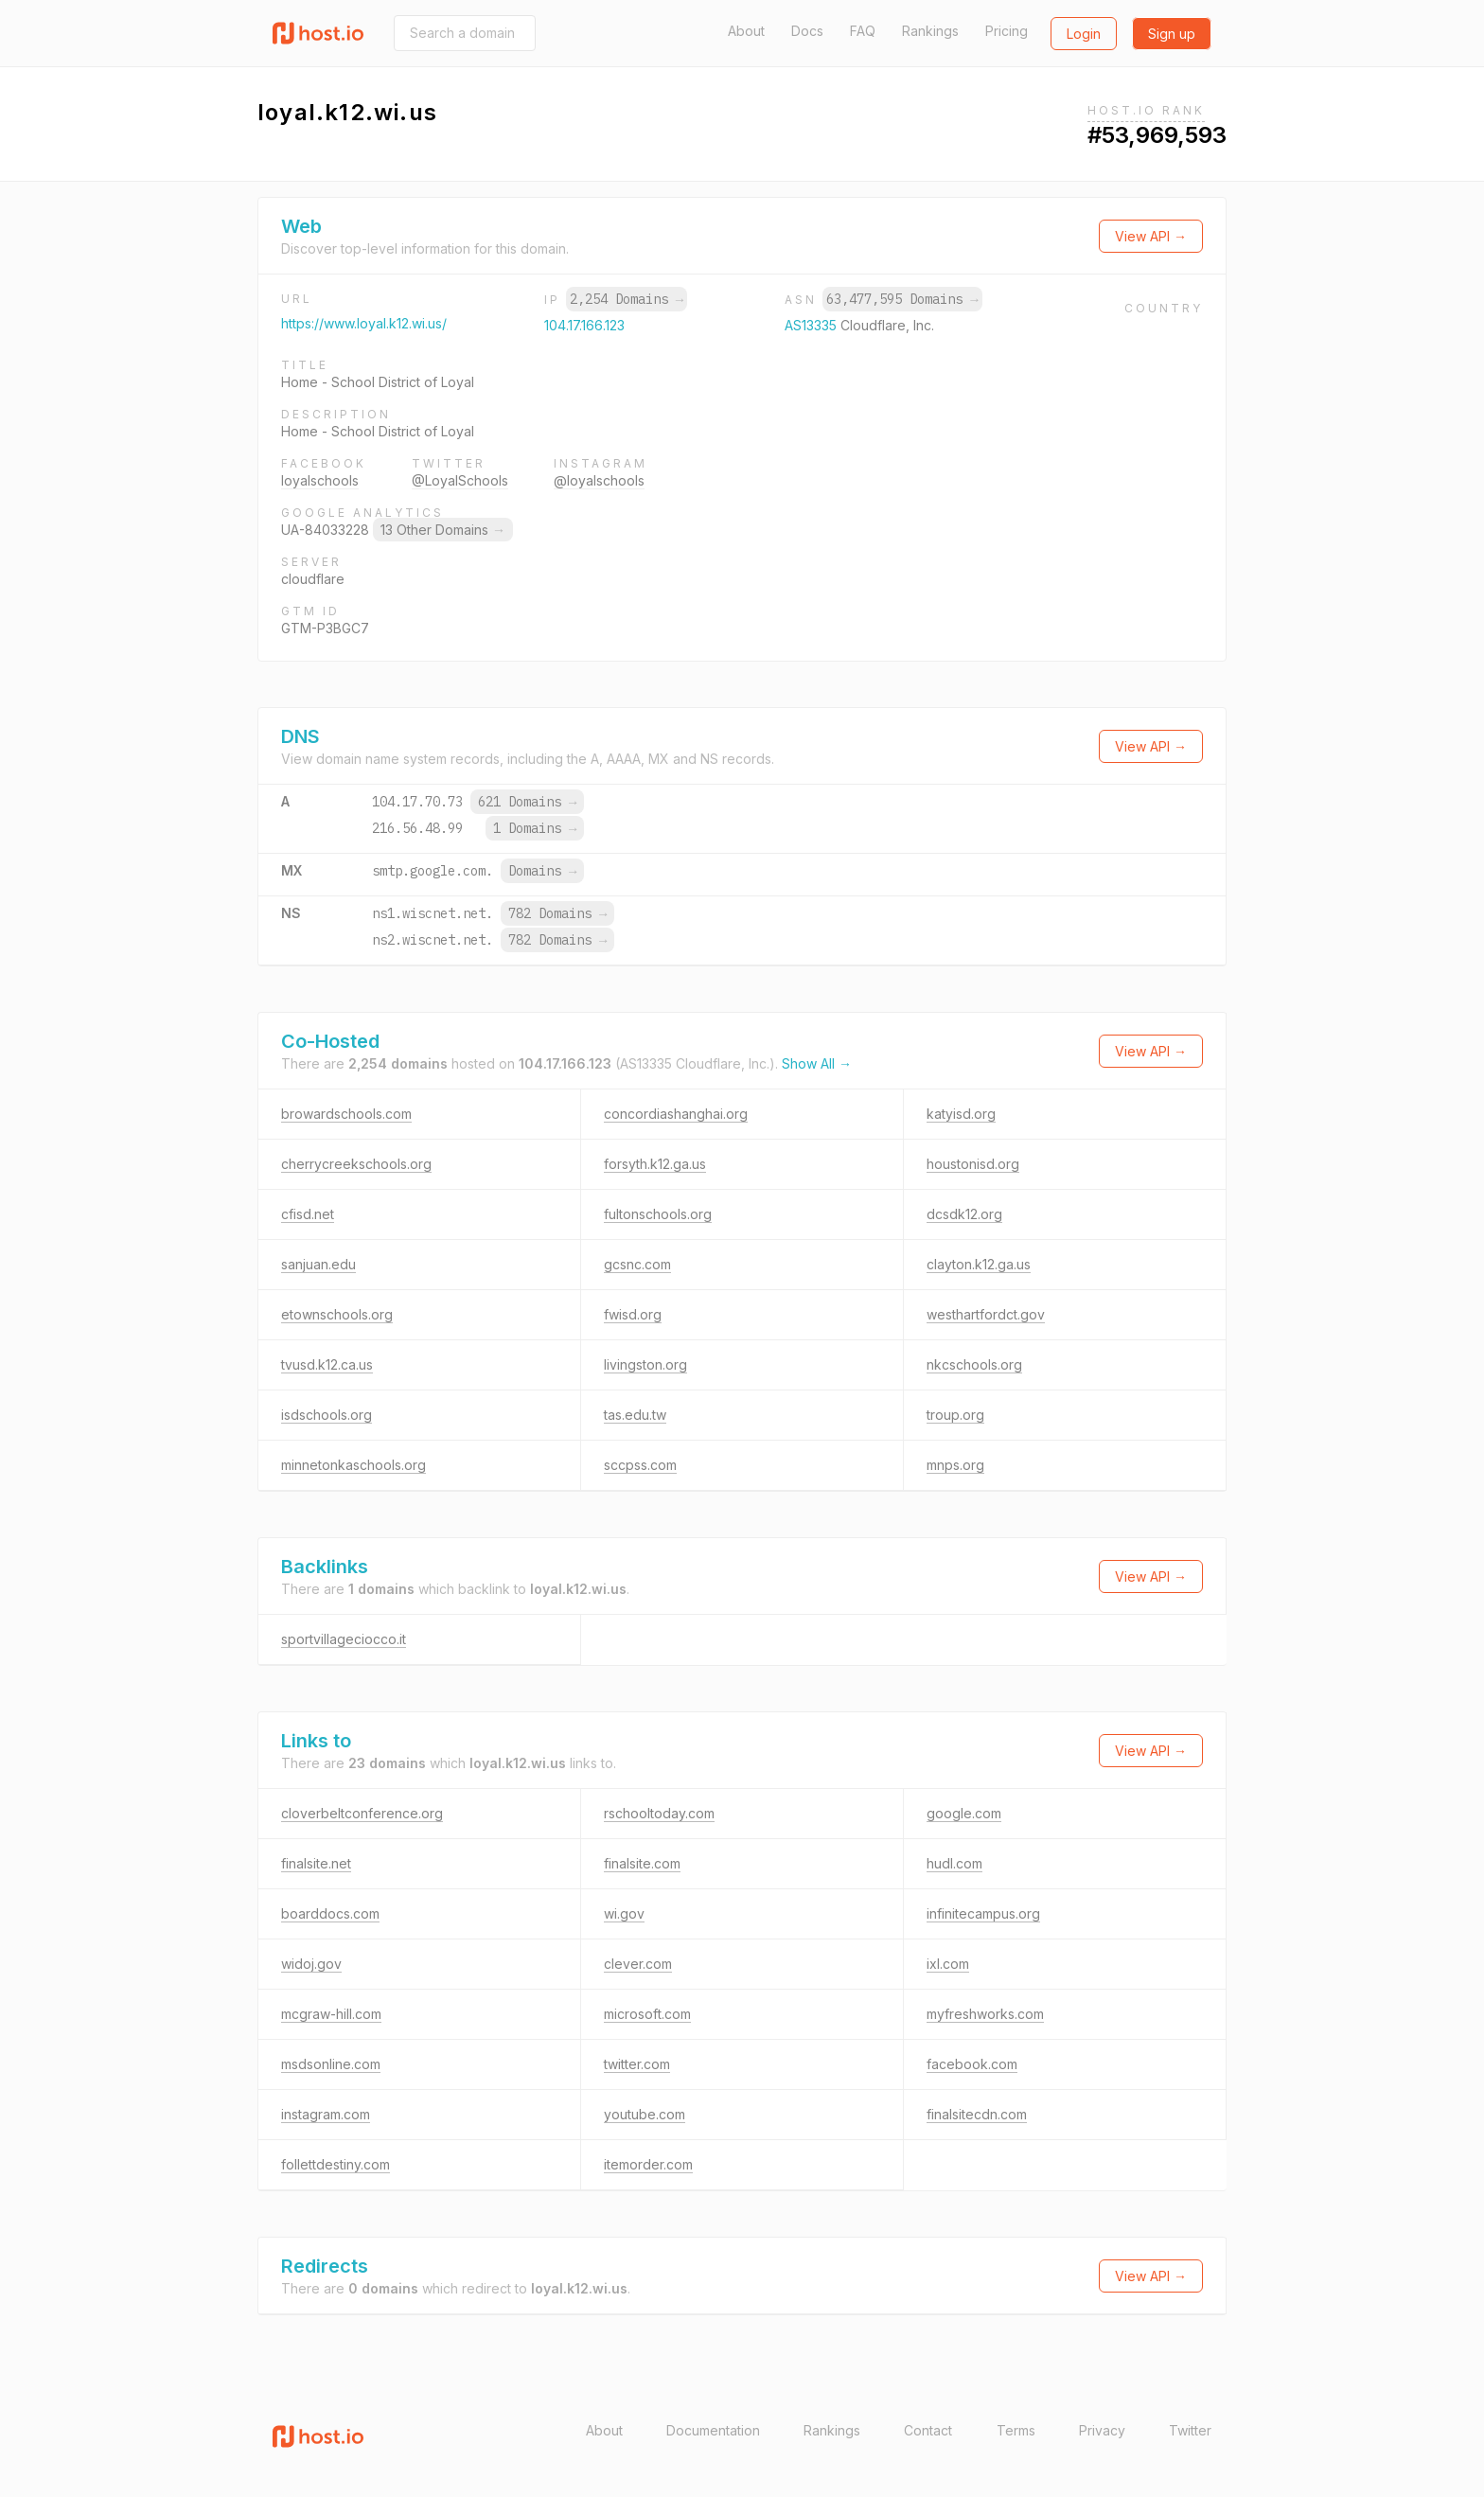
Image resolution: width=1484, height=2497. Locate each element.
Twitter (1190, 2430)
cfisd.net (307, 1214)
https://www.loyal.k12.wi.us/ (364, 323)
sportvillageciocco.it (343, 1639)
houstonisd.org (973, 1164)
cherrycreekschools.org (356, 1164)
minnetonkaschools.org (353, 1465)
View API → (1151, 236)
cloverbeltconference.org (362, 1813)
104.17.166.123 (584, 325)
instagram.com (325, 2114)
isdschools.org (326, 1415)
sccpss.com (640, 1465)
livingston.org (645, 1364)
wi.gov (624, 1913)
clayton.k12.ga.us (979, 1264)
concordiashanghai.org (676, 1114)
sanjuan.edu (318, 1264)
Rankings (930, 31)
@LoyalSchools (460, 480)
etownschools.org (337, 1314)
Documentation (713, 2430)
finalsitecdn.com (977, 2114)
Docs (807, 31)
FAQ (862, 31)
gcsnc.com (637, 1264)
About (746, 31)
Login (1084, 34)
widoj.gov (311, 1964)
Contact (928, 2430)
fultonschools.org (658, 1214)
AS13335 (812, 325)
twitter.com (637, 2064)
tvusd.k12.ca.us (327, 1364)
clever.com (638, 1964)
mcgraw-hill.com (331, 2014)
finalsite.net (316, 1863)
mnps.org (955, 1465)
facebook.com (972, 2064)
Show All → (817, 1063)
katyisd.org (961, 1114)
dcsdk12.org (964, 1214)
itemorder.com (648, 2164)
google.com (964, 1813)
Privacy (1102, 2430)
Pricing (1006, 31)
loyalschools (320, 480)
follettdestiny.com (335, 2164)
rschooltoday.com (659, 1813)
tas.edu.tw (635, 1415)
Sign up (1171, 34)
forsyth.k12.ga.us (655, 1164)
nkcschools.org (974, 1364)
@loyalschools (599, 480)
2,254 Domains (626, 299)
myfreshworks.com (985, 2014)
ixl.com (948, 1964)
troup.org (955, 1415)
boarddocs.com (330, 1913)
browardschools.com (346, 1114)
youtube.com (644, 2114)
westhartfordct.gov (986, 1314)
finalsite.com (642, 1863)
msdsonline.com (330, 2064)
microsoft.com (647, 2014)
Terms (1016, 2430)
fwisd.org (633, 1314)
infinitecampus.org (983, 1913)
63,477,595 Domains (902, 299)
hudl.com (954, 1863)
